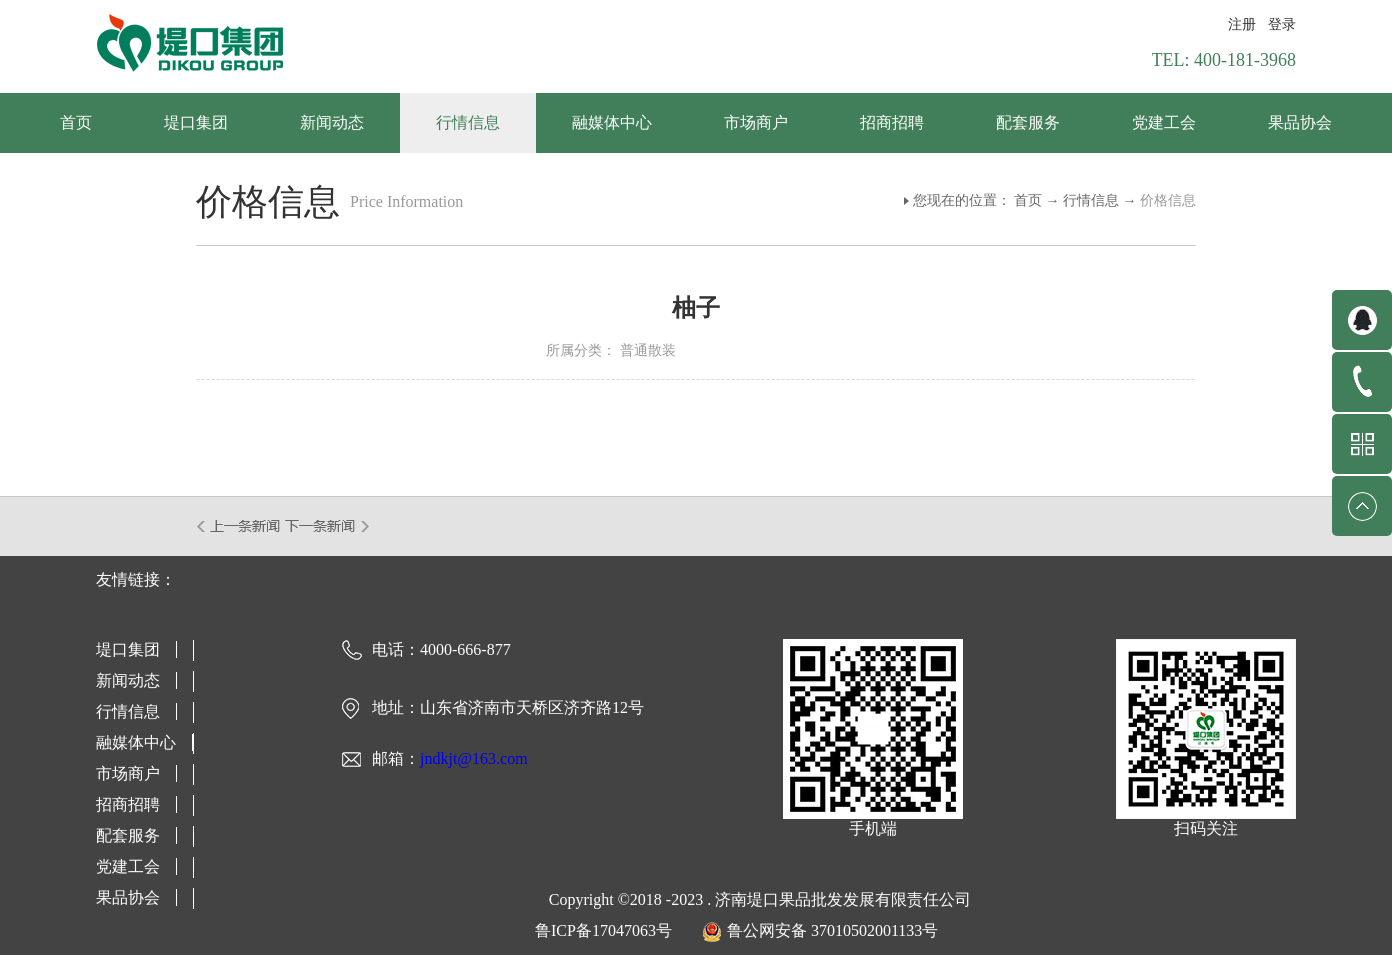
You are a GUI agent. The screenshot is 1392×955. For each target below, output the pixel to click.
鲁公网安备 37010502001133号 (832, 930)
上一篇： (239, 526)
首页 (76, 122)
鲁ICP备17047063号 (603, 930)
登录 (1282, 24)
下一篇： (327, 526)
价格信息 (1168, 200)
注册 (1242, 24)
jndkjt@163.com (474, 758)
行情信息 (1091, 200)
